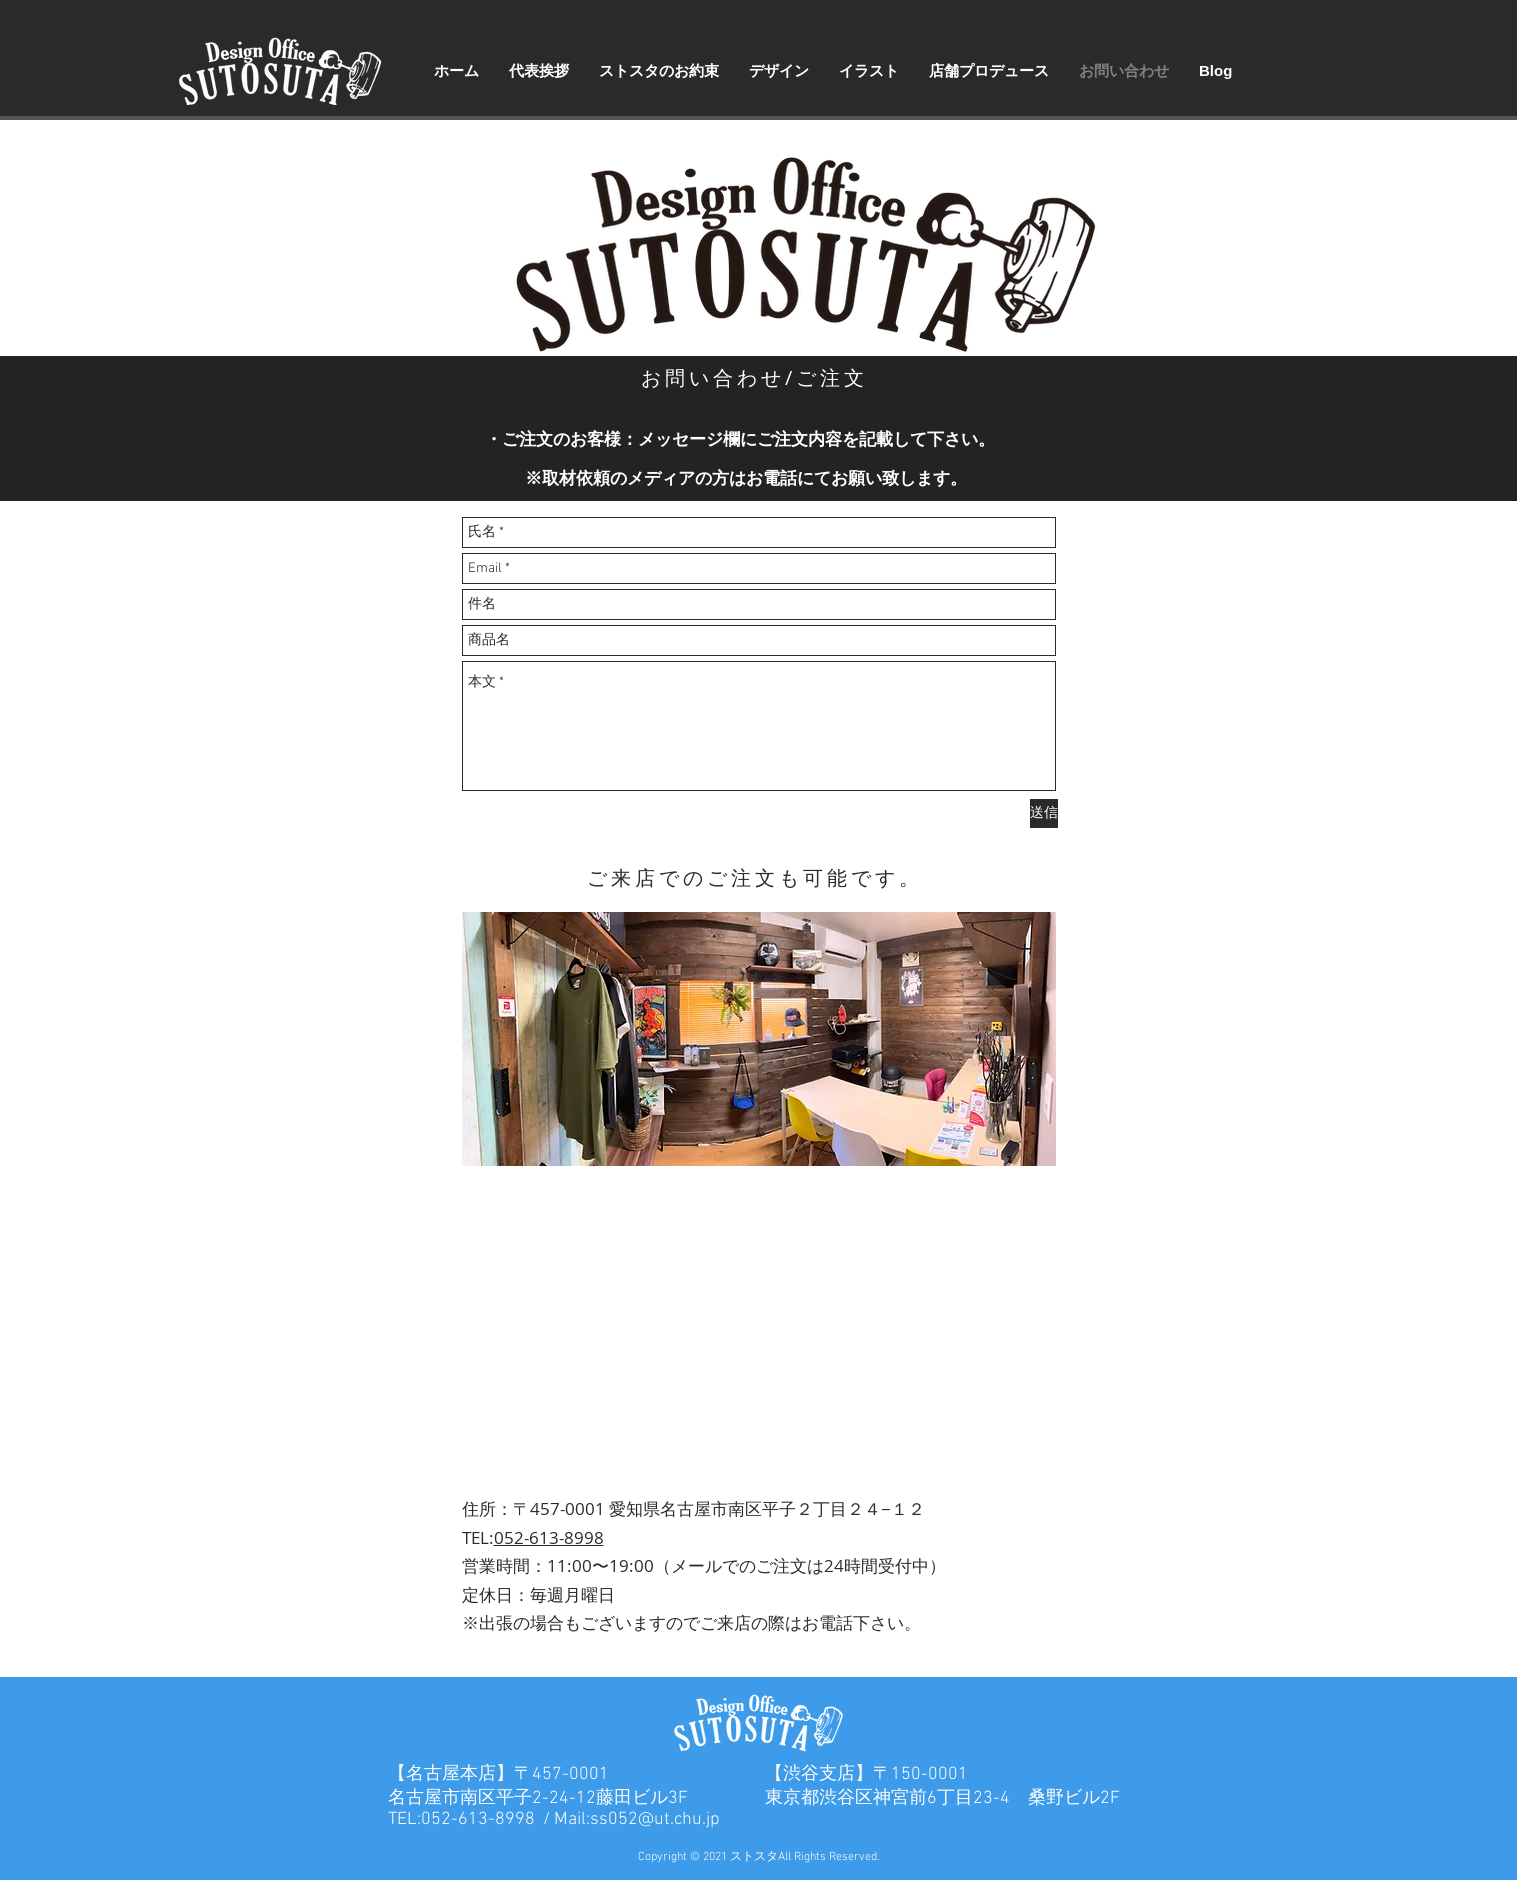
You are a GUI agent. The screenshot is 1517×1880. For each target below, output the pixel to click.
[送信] (1044, 813)
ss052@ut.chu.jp (655, 1819)
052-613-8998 (549, 1537)
